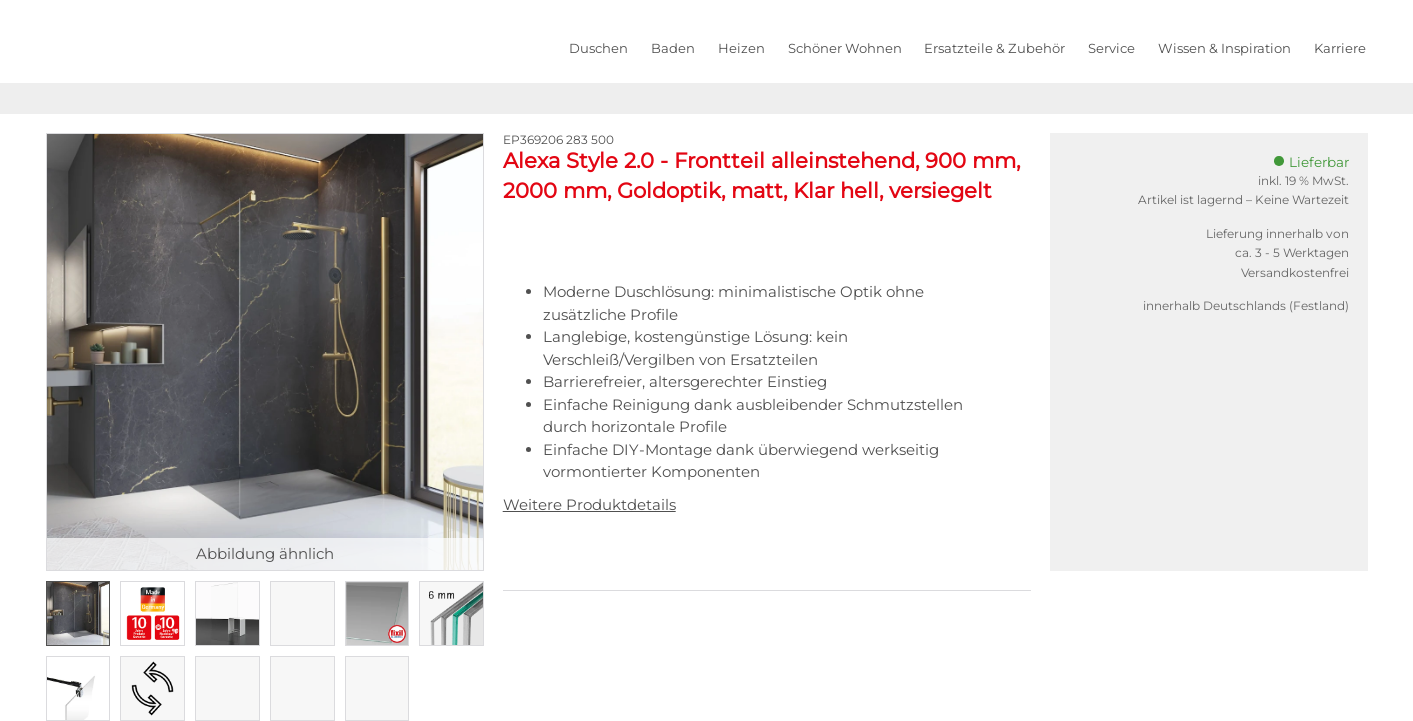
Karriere (1340, 48)
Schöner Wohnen (845, 48)
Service (1111, 48)
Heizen (741, 48)
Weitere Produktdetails (589, 504)
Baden (673, 48)
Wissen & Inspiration (1224, 48)
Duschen (598, 48)
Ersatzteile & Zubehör (994, 48)
